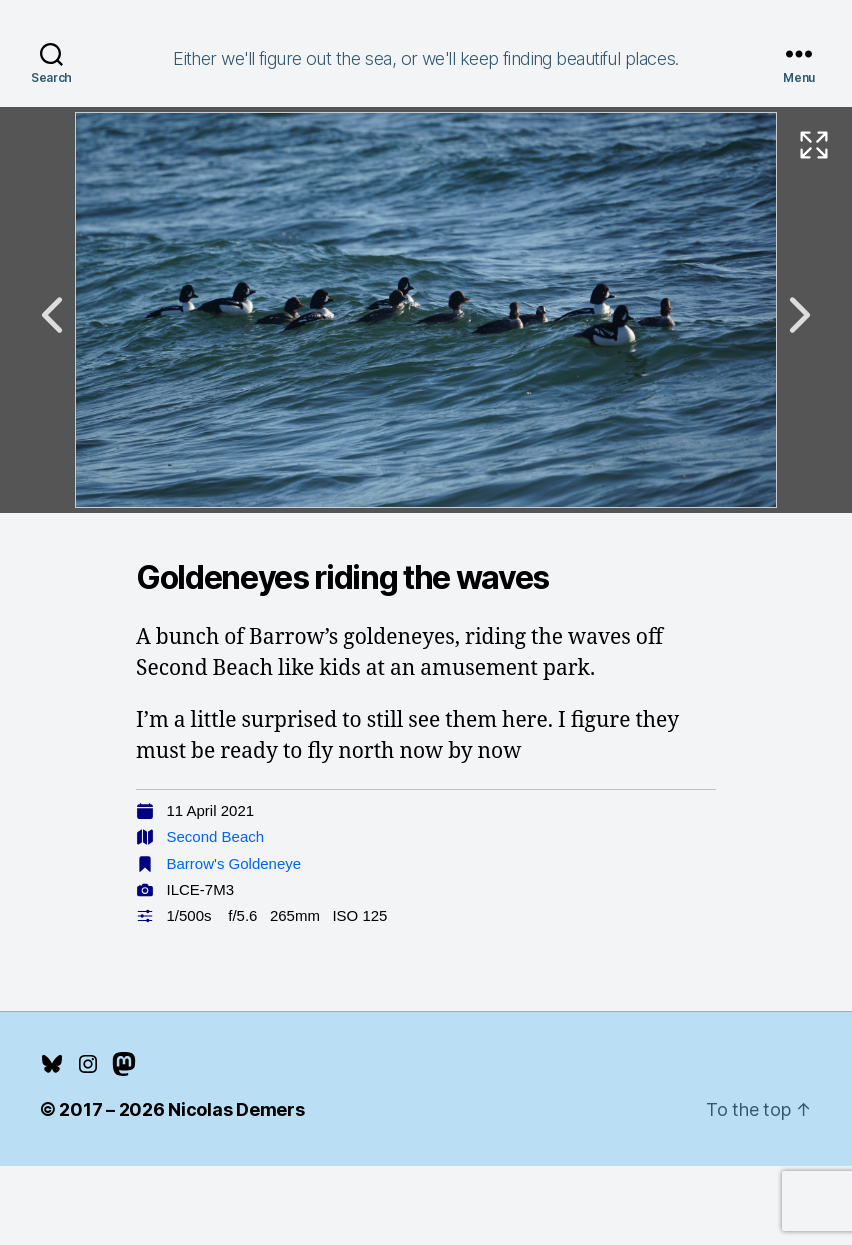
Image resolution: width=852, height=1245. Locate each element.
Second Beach (216, 836)
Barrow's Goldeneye (234, 863)
